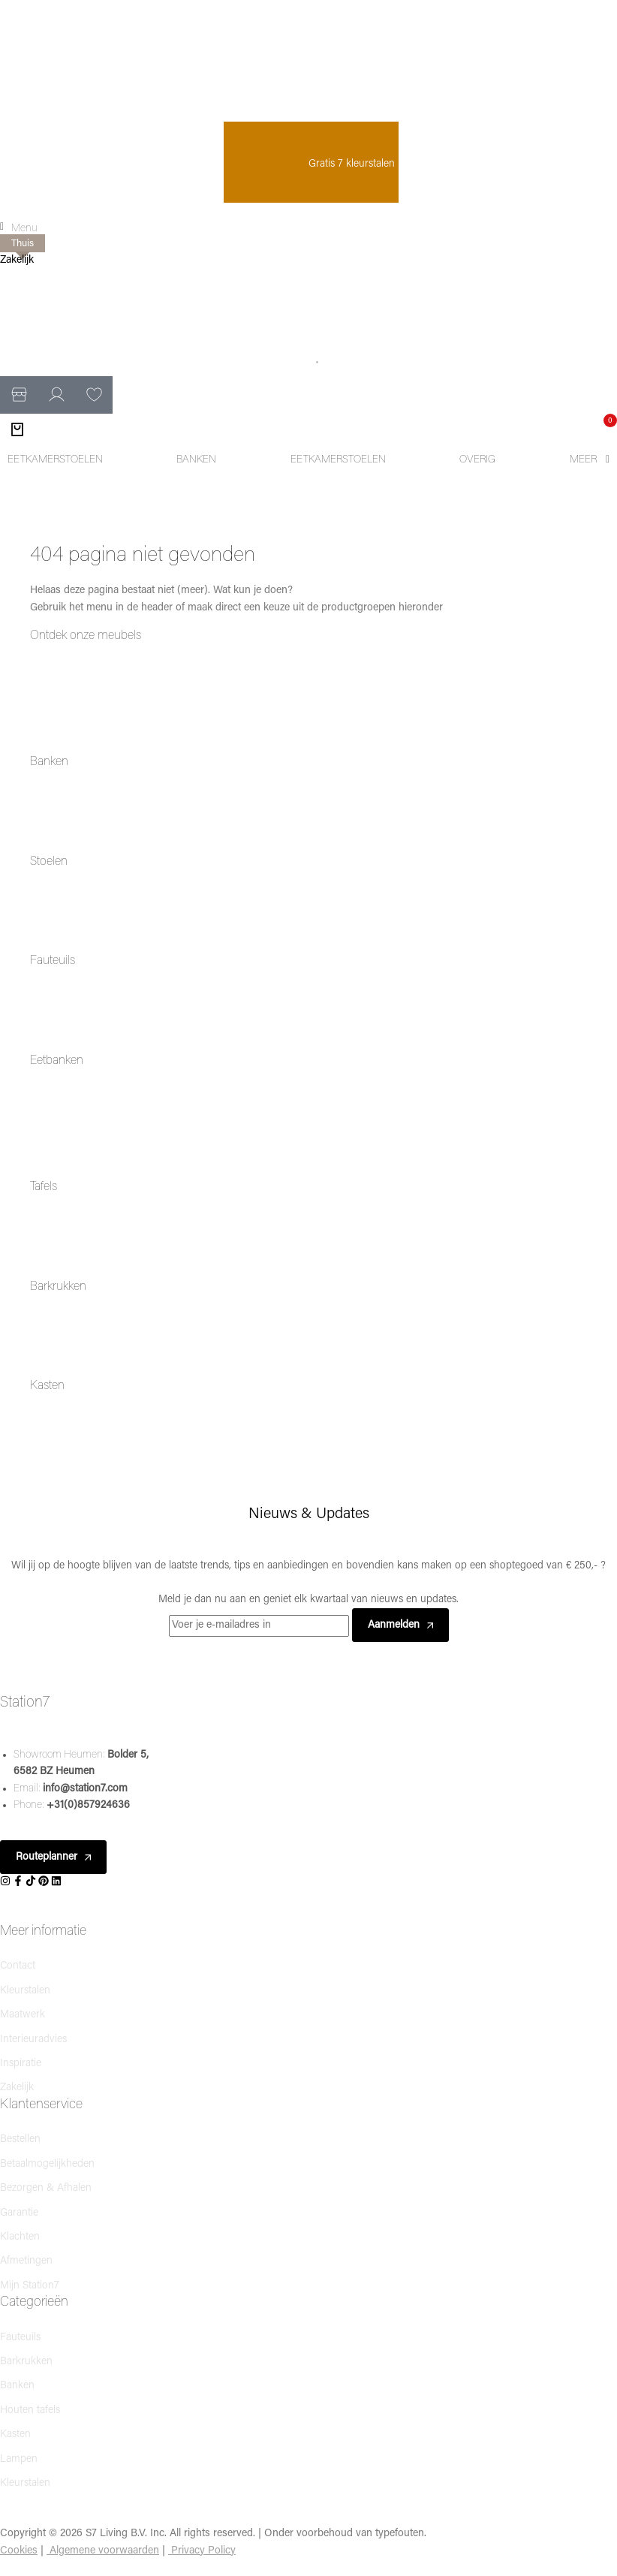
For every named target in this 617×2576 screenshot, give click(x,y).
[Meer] (589, 460)
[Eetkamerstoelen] (55, 460)
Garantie (19, 2213)
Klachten (20, 2237)
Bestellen (20, 2139)
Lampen (19, 2459)
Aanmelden (400, 1625)
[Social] (6, 1882)
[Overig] (477, 460)
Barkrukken (58, 1287)
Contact (17, 1966)
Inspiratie (20, 2063)
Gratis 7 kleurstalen (311, 163)
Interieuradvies (33, 2039)
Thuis (22, 244)
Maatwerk (22, 2014)
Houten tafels (30, 2410)
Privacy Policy (203, 2550)
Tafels (43, 1187)
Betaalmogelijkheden (47, 2164)
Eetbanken (56, 1061)
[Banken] (196, 460)
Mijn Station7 (29, 2285)
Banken (49, 762)
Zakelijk (17, 260)
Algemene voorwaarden (104, 2550)
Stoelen (49, 862)
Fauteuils (52, 961)
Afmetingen (26, 2261)
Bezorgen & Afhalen (46, 2188)
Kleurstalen (25, 1990)
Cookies (19, 2550)
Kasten (47, 1386)
